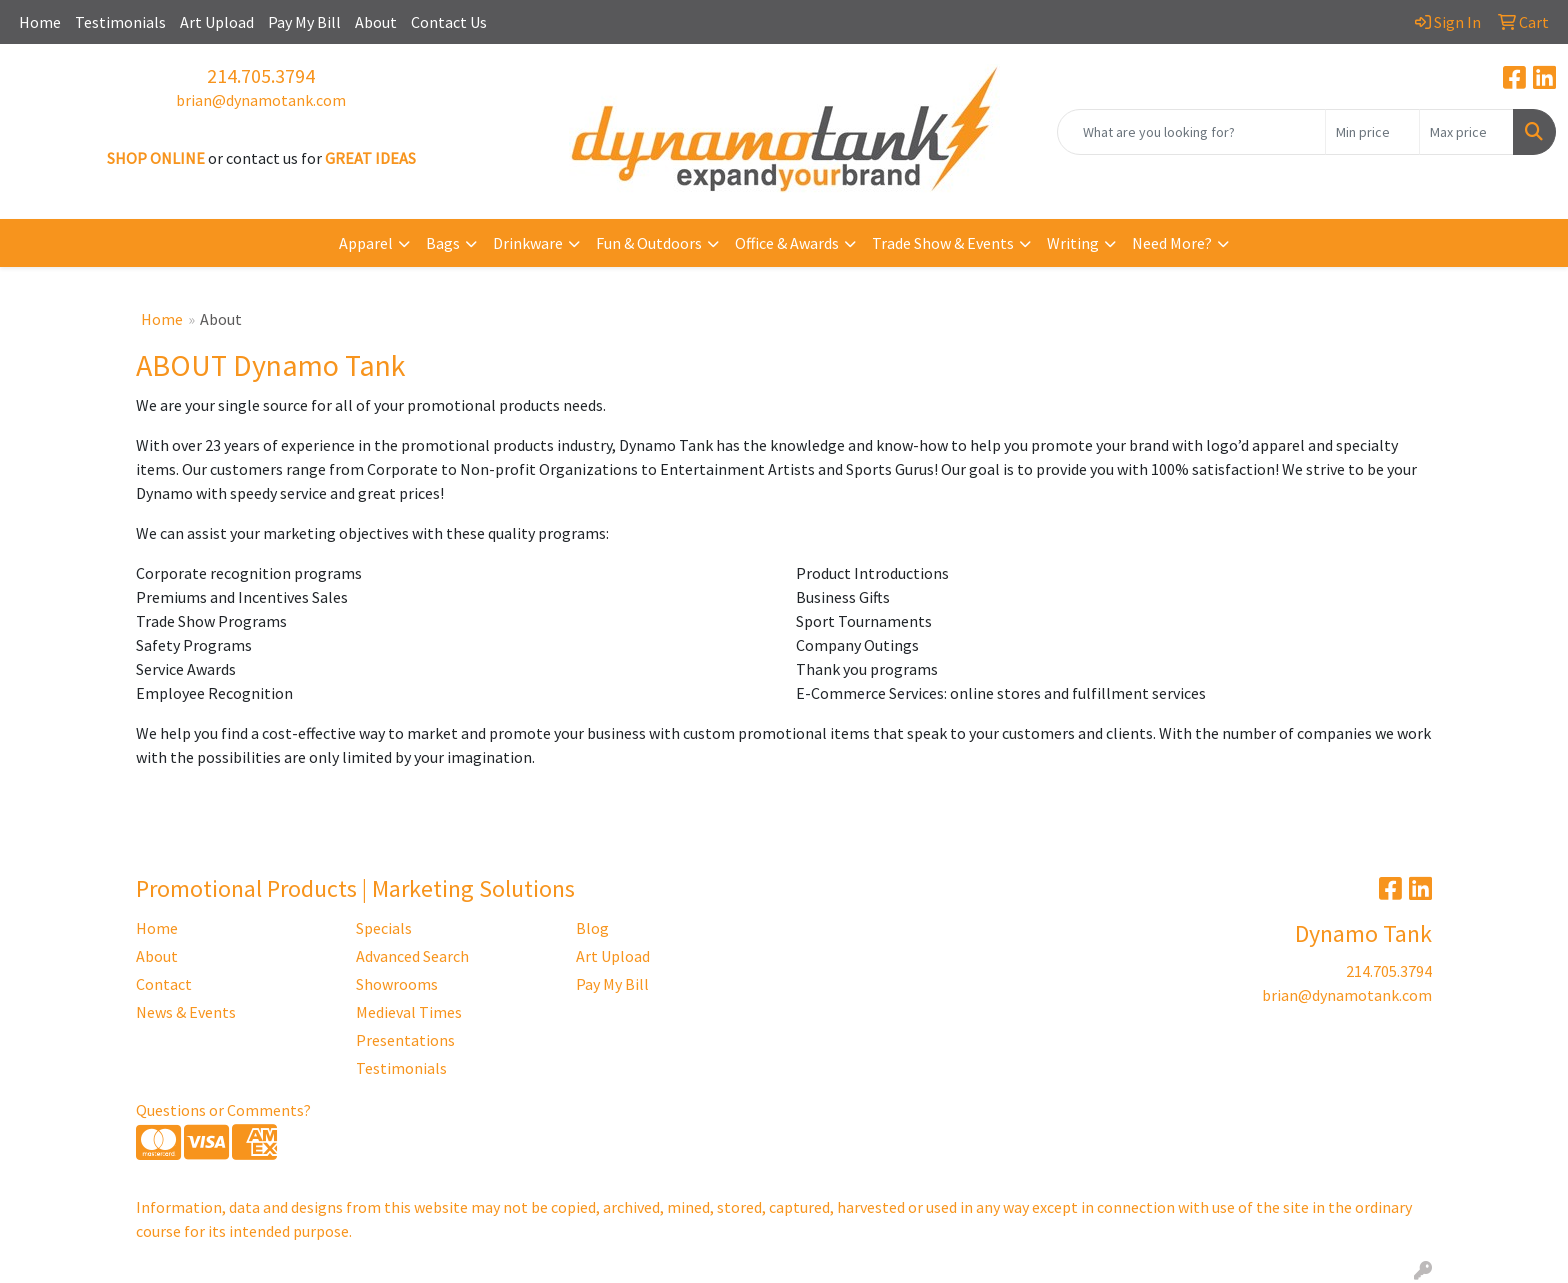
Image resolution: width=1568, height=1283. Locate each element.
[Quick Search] (1191, 132)
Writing (1073, 243)
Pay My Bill (304, 22)
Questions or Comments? (223, 1110)
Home (40, 22)
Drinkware (528, 243)
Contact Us (449, 22)
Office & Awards (787, 243)
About (376, 22)
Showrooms (397, 984)
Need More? (1172, 243)
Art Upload (217, 22)
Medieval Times (409, 1012)
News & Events (186, 1012)
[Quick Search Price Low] (1372, 132)
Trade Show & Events (943, 243)
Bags (443, 243)
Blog (592, 928)
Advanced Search (412, 956)
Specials (384, 928)
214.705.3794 (261, 75)
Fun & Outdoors (649, 243)
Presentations (405, 1040)
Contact (164, 984)
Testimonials (120, 22)
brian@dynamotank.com (261, 100)
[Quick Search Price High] (1466, 132)
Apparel (366, 243)
